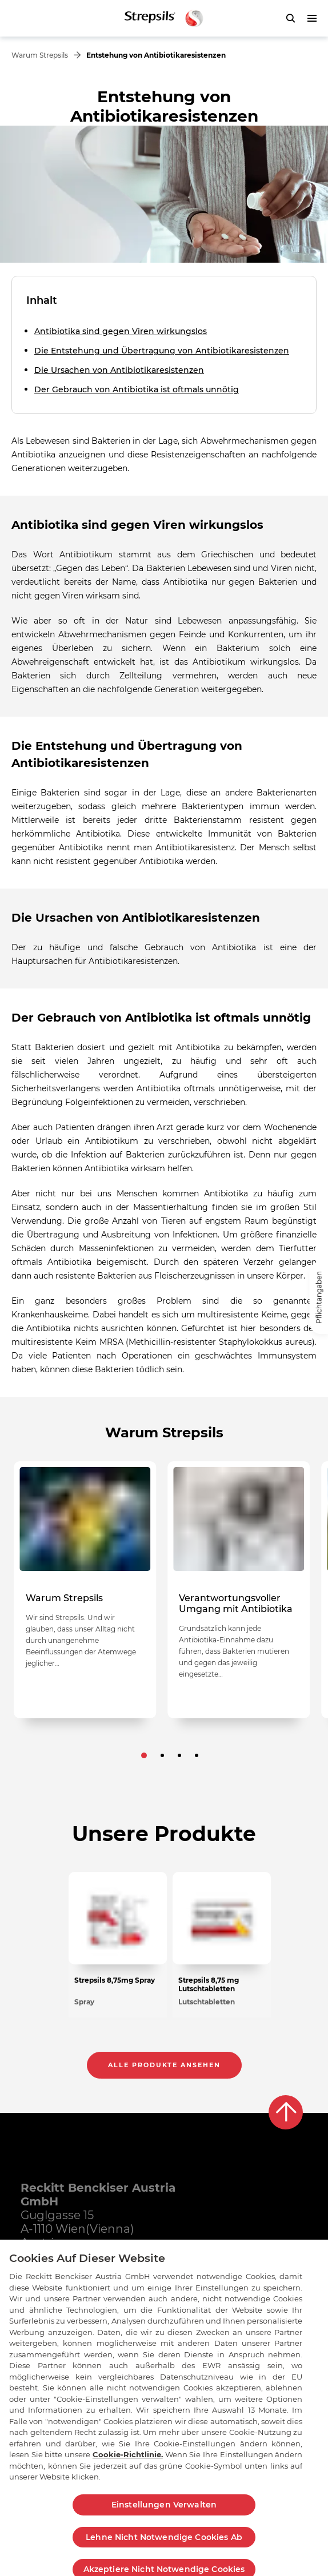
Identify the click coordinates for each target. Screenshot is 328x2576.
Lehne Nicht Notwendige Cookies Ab (164, 2547)
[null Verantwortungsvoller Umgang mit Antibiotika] (238, 1589)
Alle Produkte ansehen (164, 2065)
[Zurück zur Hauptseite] (164, 18)
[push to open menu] (312, 18)
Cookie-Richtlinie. (128, 2464)
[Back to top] (286, 2112)
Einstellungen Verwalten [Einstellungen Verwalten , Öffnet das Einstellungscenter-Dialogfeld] (164, 2514)
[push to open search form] (290, 18)
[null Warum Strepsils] (85, 1589)
